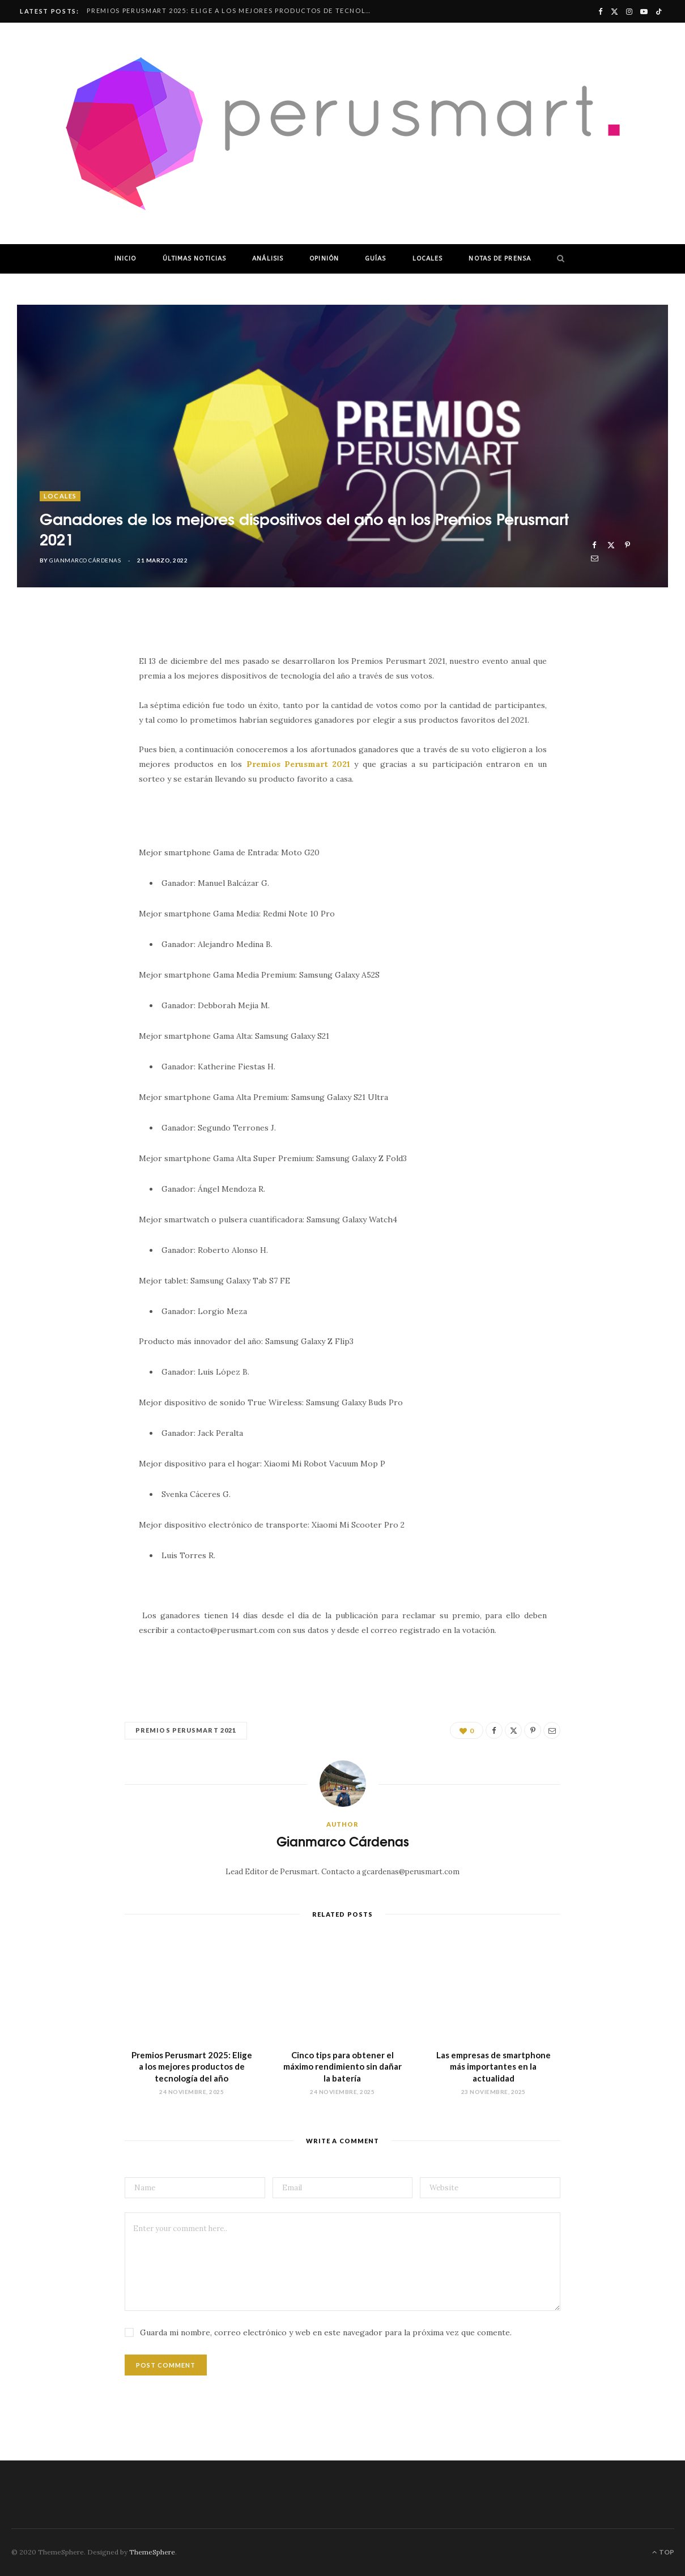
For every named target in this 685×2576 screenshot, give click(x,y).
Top (663, 2552)
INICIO (125, 258)
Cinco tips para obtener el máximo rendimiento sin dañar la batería (342, 2066)
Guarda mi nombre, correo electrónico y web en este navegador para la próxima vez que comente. (326, 2332)
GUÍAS (375, 258)
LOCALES (427, 258)
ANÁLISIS (267, 258)
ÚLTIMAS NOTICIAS (195, 258)
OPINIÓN (324, 258)
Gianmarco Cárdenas (85, 560)
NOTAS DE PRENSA (500, 258)
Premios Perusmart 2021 (185, 1730)
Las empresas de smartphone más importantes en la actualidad (493, 2066)
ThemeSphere (152, 2552)
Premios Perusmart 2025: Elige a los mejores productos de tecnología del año (231, 10)
